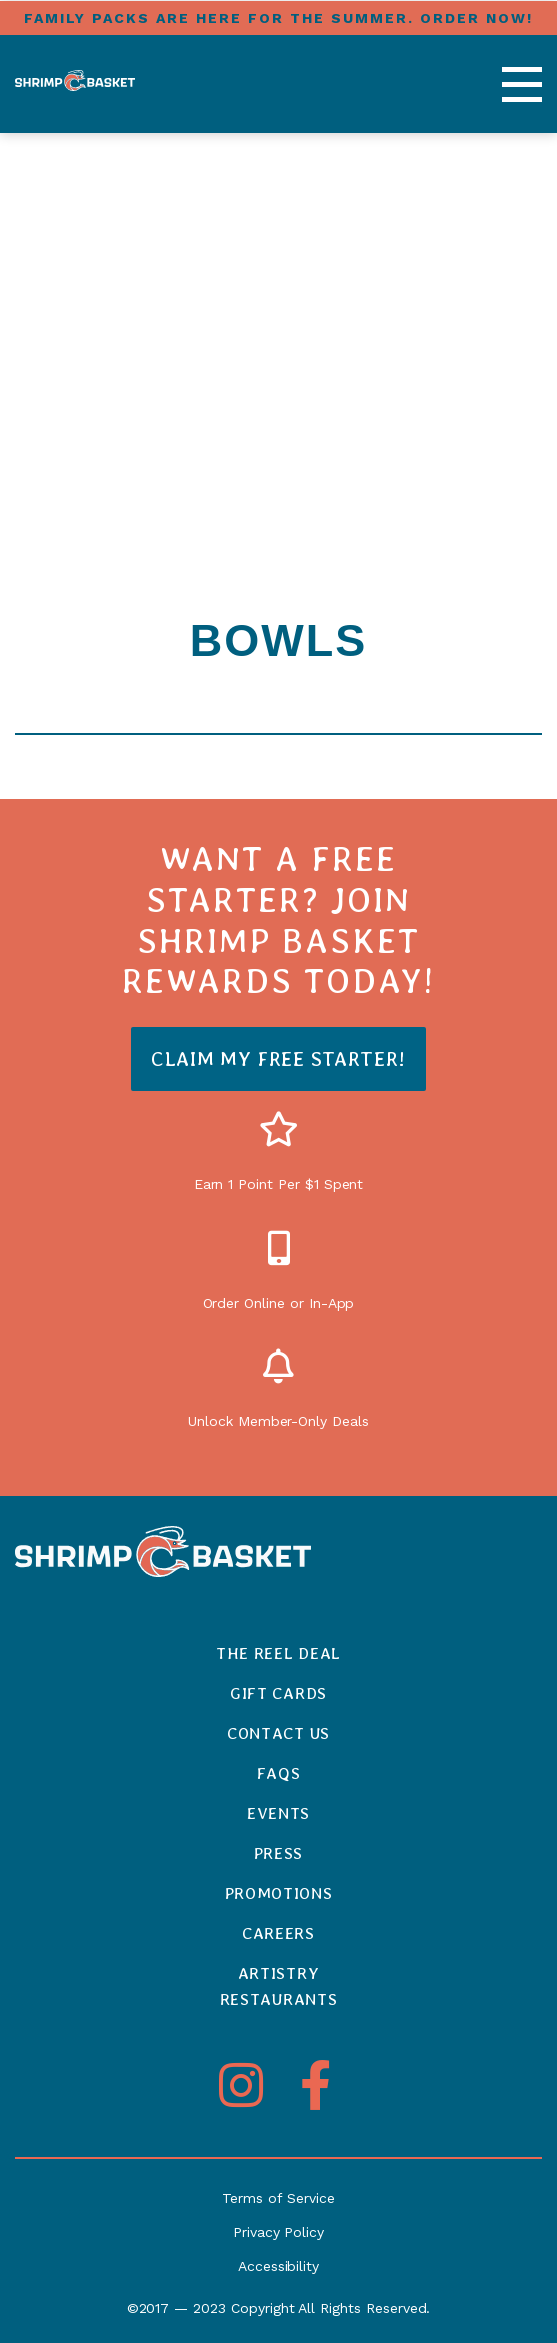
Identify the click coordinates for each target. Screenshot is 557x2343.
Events (278, 1813)
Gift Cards (278, 1693)
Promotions (279, 1893)
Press (278, 1853)
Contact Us (278, 1733)
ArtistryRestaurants (278, 1986)
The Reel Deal (278, 1653)
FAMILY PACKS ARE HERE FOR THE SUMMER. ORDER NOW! (278, 18)
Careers (278, 1933)
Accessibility (278, 2266)
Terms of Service (278, 2198)
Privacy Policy (278, 2232)
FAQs (279, 1773)
